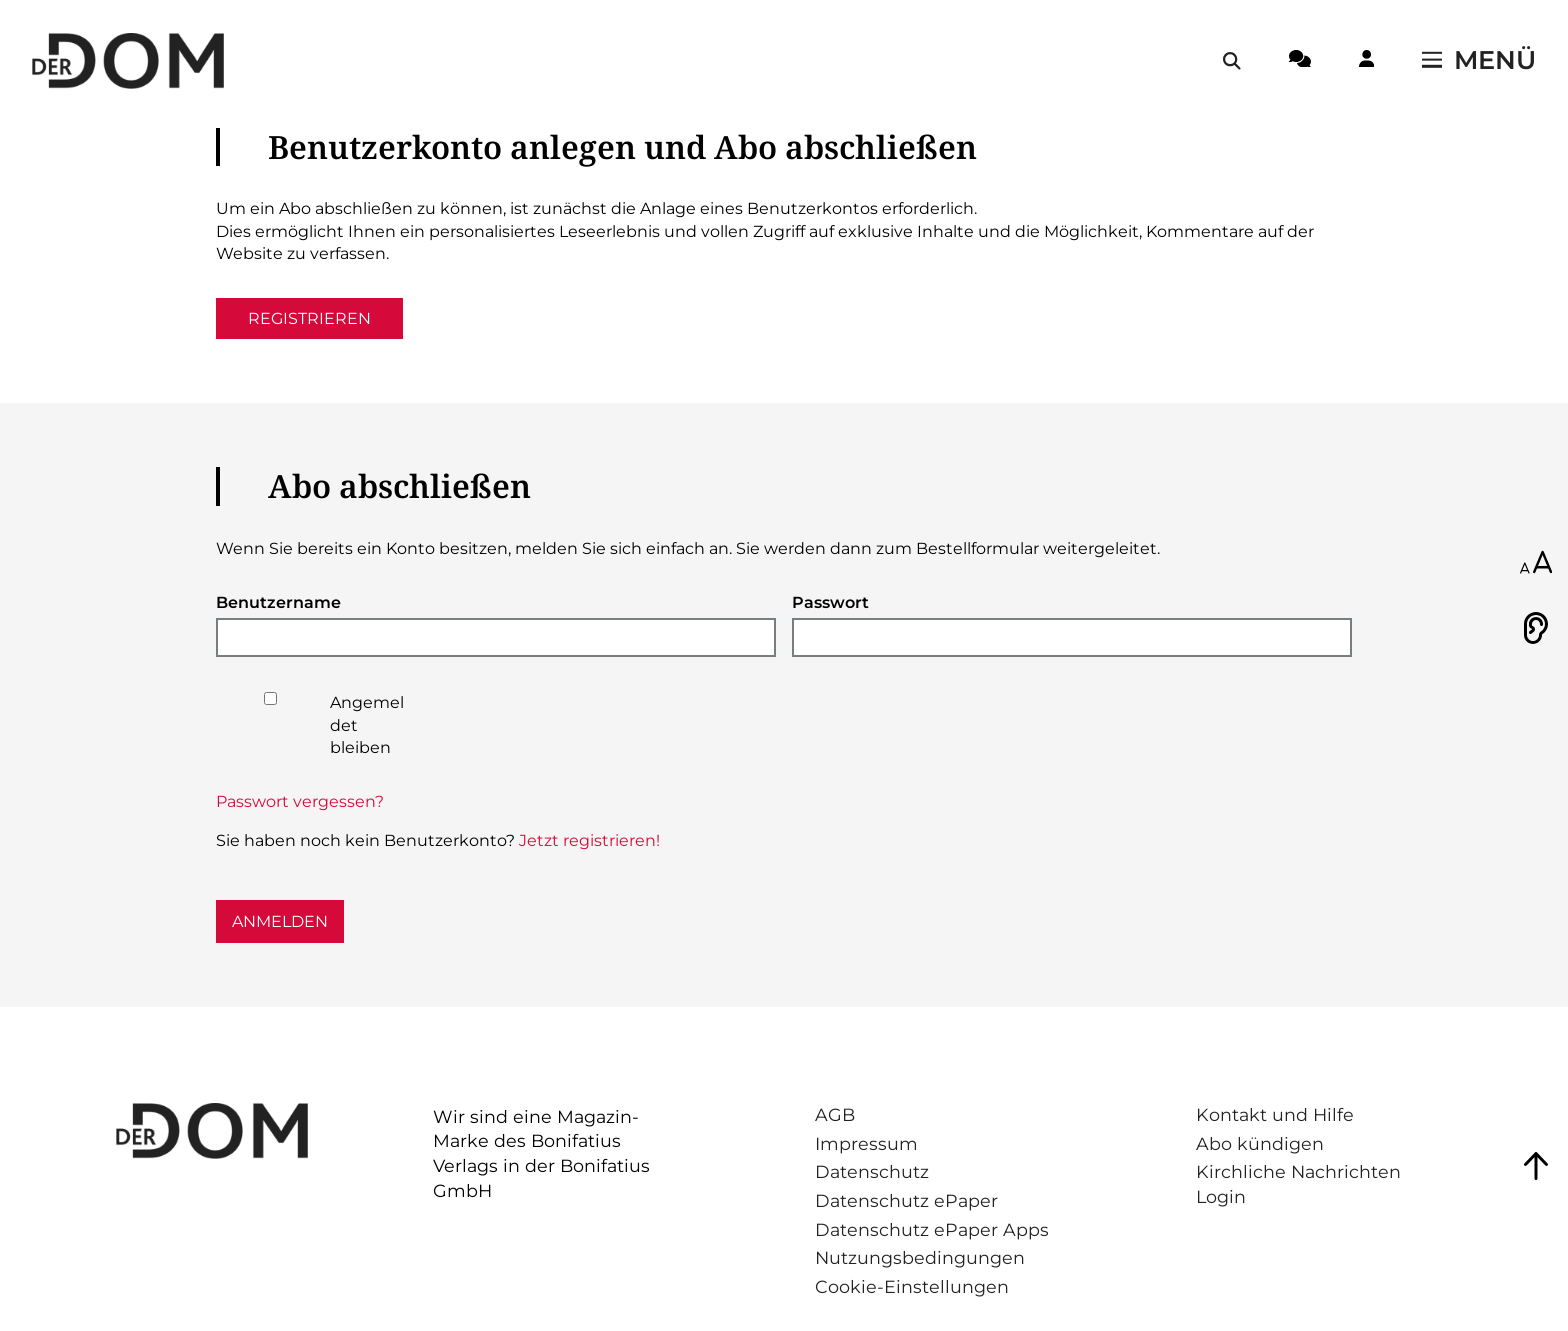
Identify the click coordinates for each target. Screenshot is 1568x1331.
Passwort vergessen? (300, 801)
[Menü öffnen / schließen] (1479, 61)
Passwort (830, 602)
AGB (835, 1114)
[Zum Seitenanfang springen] (1536, 1166)
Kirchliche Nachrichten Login (1298, 1184)
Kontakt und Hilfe (1275, 1114)
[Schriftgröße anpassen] (1536, 564)
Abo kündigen (1260, 1143)
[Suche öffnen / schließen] (1232, 61)
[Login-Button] (1366, 62)
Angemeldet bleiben (367, 725)
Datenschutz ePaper (906, 1200)
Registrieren (309, 318)
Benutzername (278, 602)
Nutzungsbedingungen (920, 1257)
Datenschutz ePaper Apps (932, 1229)
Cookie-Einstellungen (912, 1286)
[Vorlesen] (1536, 628)
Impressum (866, 1143)
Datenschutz (872, 1171)
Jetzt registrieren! (589, 840)
